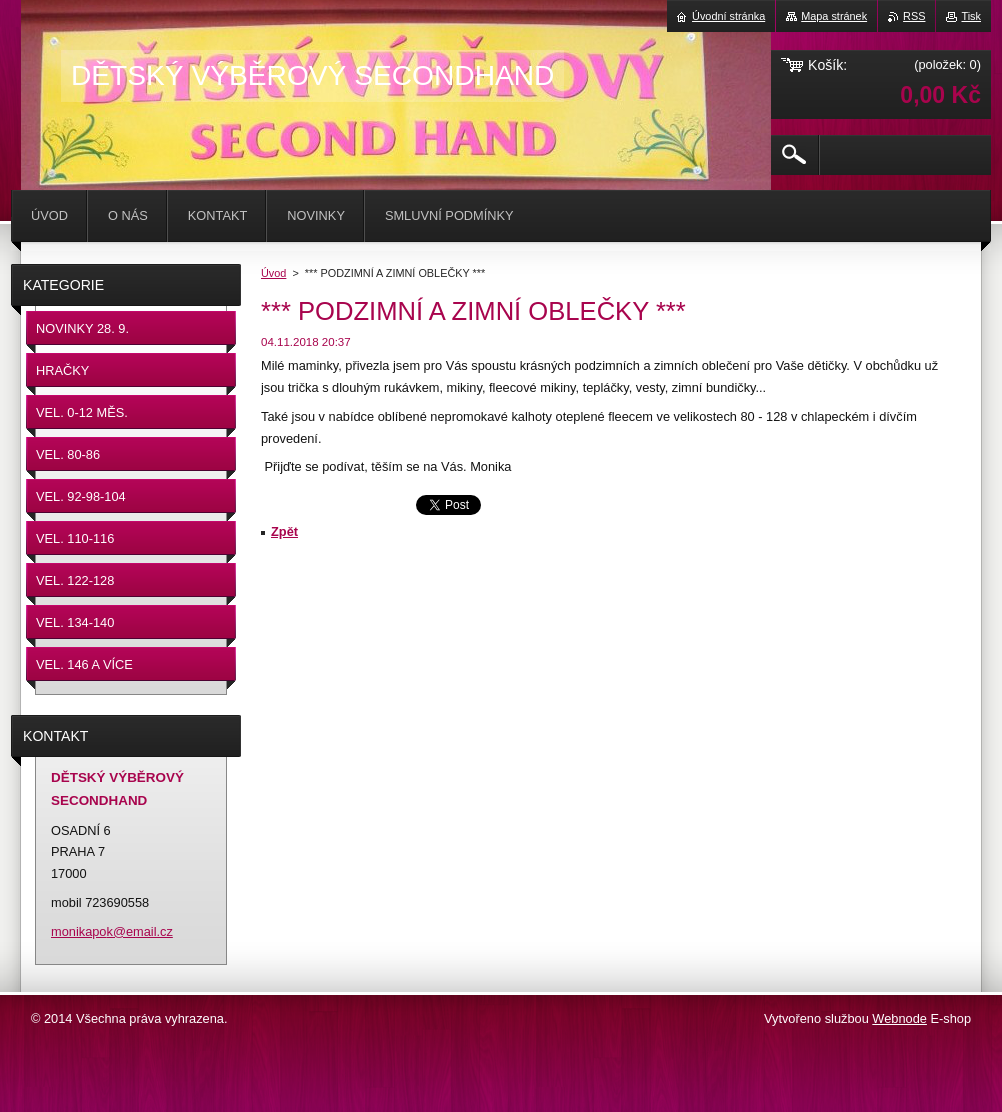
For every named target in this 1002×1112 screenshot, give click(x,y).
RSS (914, 16)
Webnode (899, 1018)
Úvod (273, 273)
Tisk (971, 16)
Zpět (284, 531)
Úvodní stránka (728, 16)
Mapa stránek (834, 16)
